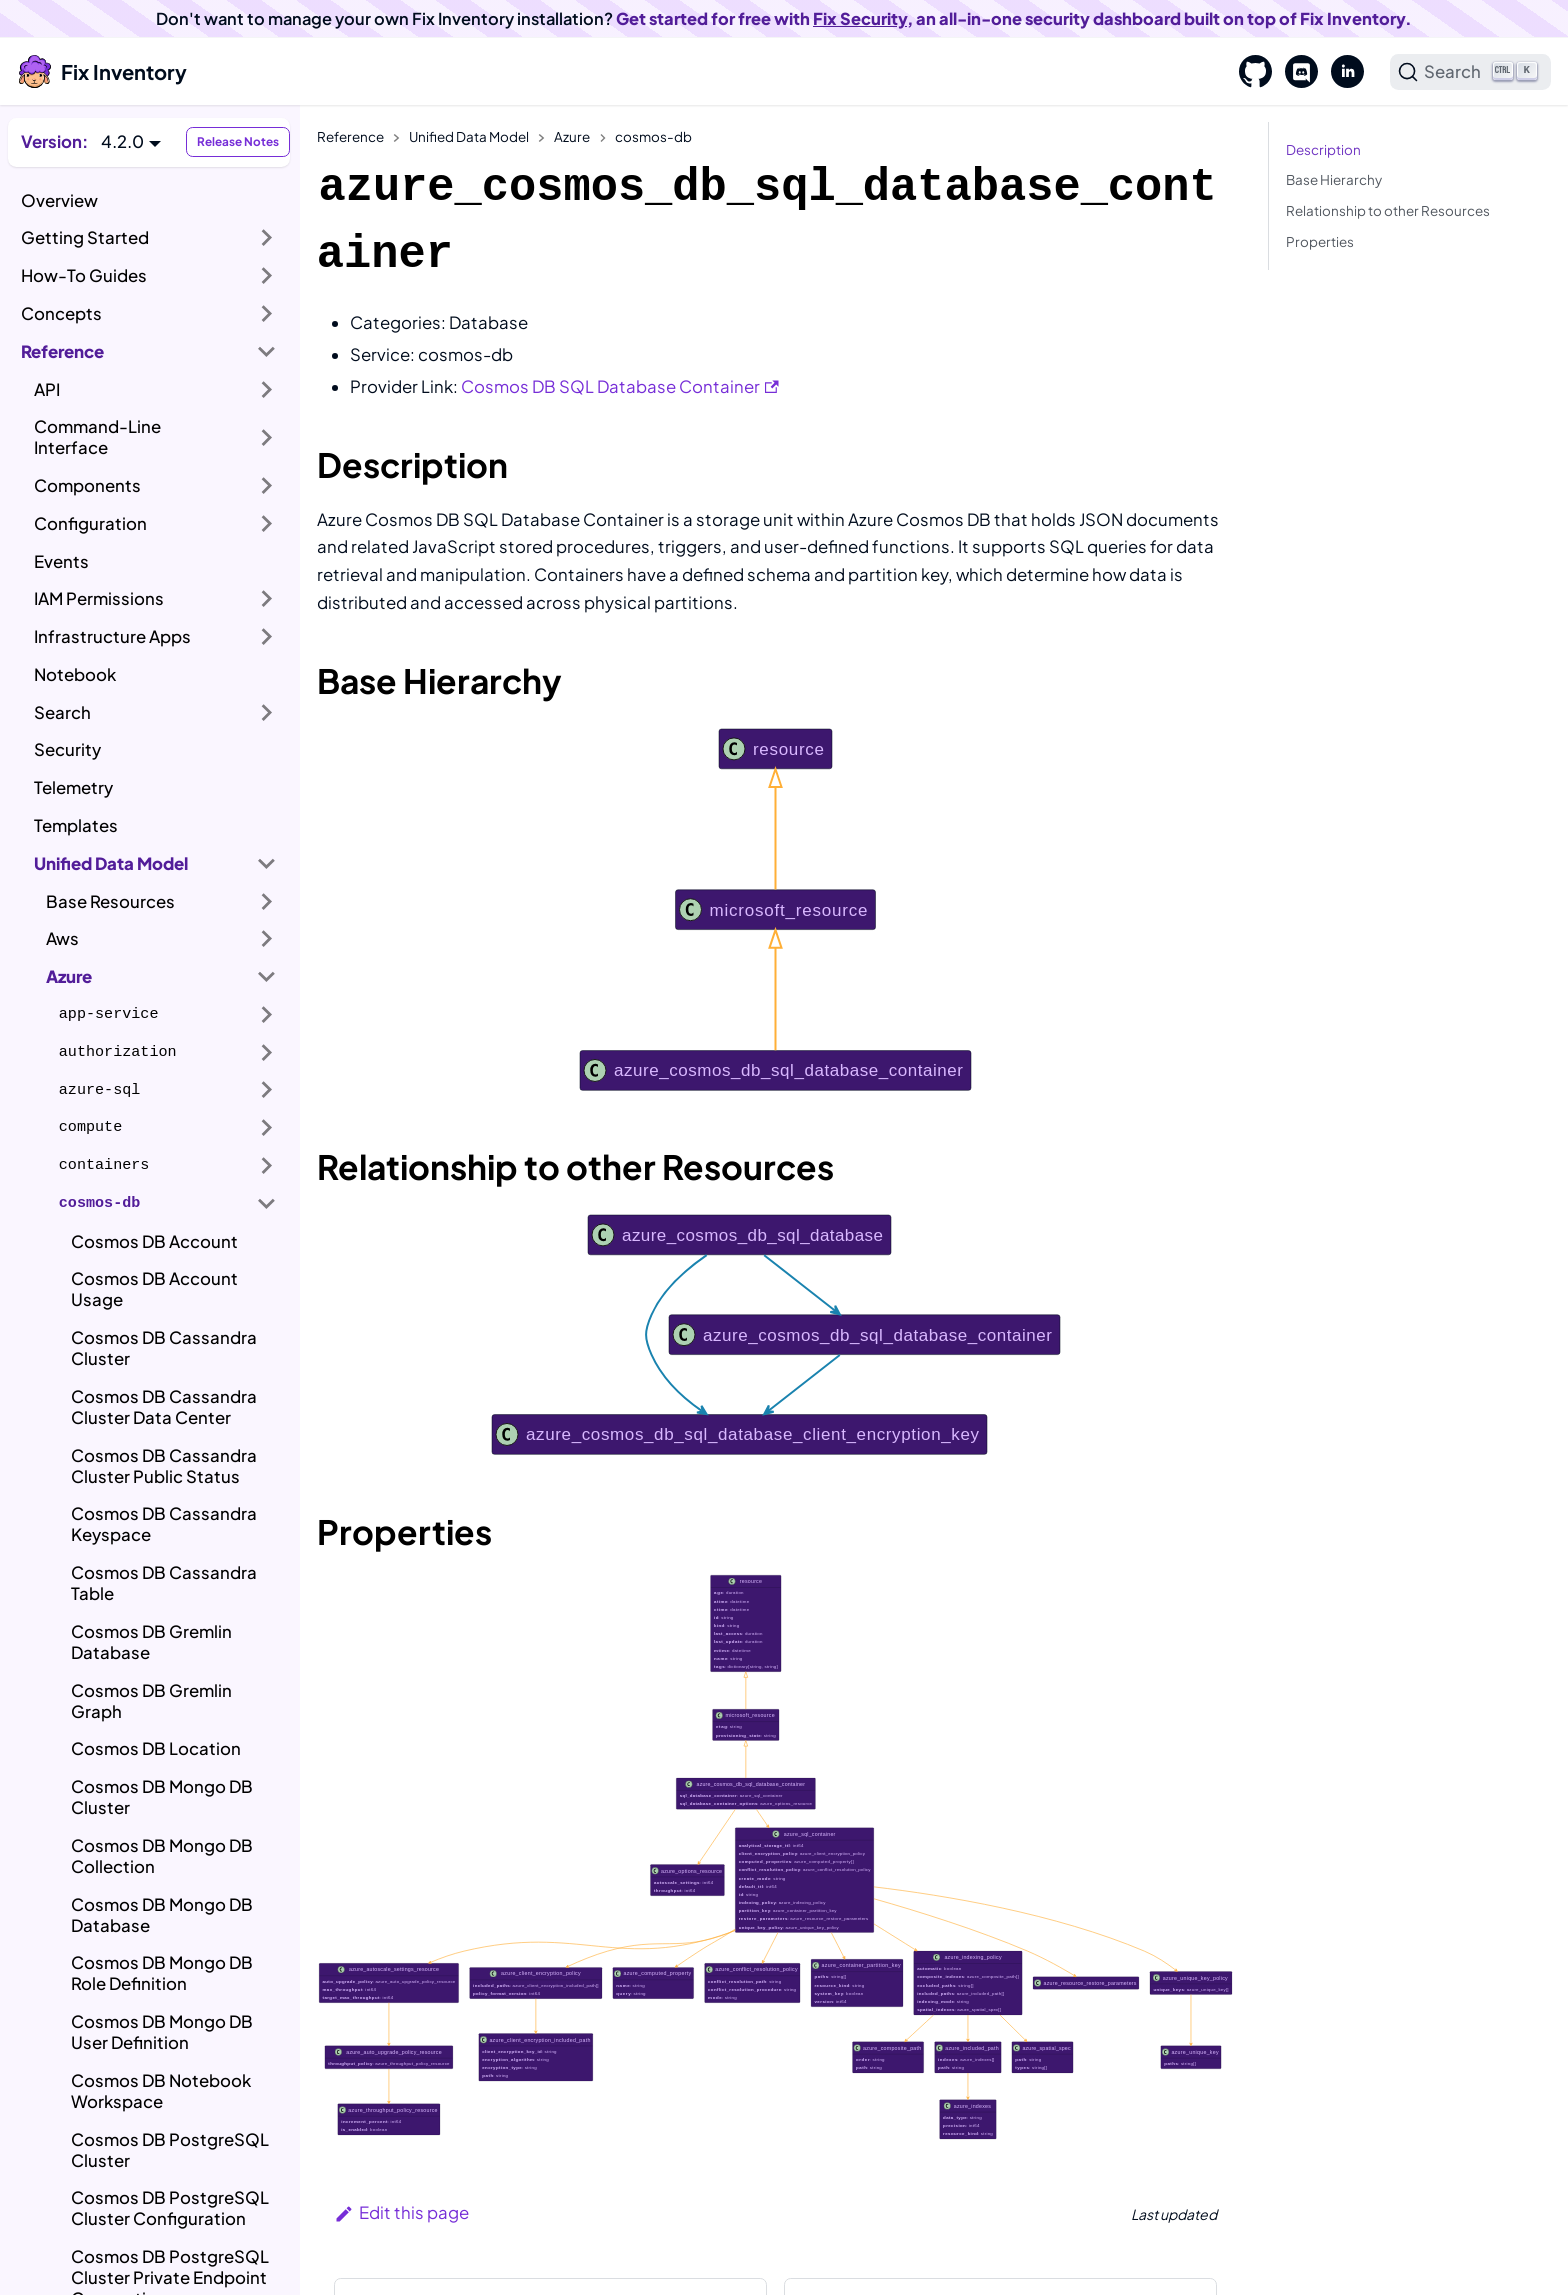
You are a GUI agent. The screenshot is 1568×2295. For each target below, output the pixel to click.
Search (62, 712)
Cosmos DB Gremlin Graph (151, 1701)
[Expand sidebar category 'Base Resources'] (267, 901)
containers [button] (104, 1165)
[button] (131, 141)
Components (87, 485)
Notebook (75, 674)
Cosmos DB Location (156, 1748)
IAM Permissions (99, 598)
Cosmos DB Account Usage (154, 1289)
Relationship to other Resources (1388, 210)
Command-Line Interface (97, 437)
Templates (76, 825)
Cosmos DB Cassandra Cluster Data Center (164, 1407)
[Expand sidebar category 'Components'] (267, 486)
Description (1323, 149)
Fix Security (860, 18)
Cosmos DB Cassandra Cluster (164, 1348)
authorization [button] (118, 1052)
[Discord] (1295, 72)
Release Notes (238, 141)
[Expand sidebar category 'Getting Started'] (267, 238)
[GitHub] (1249, 72)
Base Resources (110, 901)
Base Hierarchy (1334, 179)
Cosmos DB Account (154, 1241)
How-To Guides (84, 275)
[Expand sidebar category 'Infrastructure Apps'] (267, 637)
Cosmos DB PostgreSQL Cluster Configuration (170, 2208)
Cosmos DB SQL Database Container (620, 386)
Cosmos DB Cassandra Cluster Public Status (164, 1466)
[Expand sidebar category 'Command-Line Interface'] (267, 437)
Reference (62, 351)
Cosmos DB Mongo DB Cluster (162, 1797)
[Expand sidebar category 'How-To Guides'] (267, 276)
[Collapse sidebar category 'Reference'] (267, 351)
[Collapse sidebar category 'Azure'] (267, 977)
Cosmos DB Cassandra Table (164, 1583)
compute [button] (90, 1127)
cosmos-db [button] (100, 1203)
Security (67, 749)
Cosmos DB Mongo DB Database (162, 1915)
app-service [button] (109, 1014)
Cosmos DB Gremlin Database (151, 1642)
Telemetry (73, 787)
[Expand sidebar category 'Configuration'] (267, 524)
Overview (59, 200)
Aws (62, 938)
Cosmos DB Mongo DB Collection (162, 1856)
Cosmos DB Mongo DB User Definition (162, 2032)
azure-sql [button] (100, 1090)
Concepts (61, 313)
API (47, 389)
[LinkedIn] (1341, 72)
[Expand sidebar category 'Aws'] (267, 939)
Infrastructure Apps (112, 636)
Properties (1320, 241)
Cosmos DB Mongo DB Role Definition (162, 1973)
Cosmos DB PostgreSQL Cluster (170, 2150)
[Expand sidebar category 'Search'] (267, 712)
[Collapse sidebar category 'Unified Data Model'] (267, 863)
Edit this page (401, 2212)
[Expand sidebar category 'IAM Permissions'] (267, 599)
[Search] (1471, 72)
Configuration (90, 523)
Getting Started (85, 237)
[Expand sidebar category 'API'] (267, 389)
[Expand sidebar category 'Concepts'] (267, 314)
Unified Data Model (111, 863)
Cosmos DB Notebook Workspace (161, 2091)
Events (61, 561)
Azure (69, 976)
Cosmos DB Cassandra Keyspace (164, 1524)
